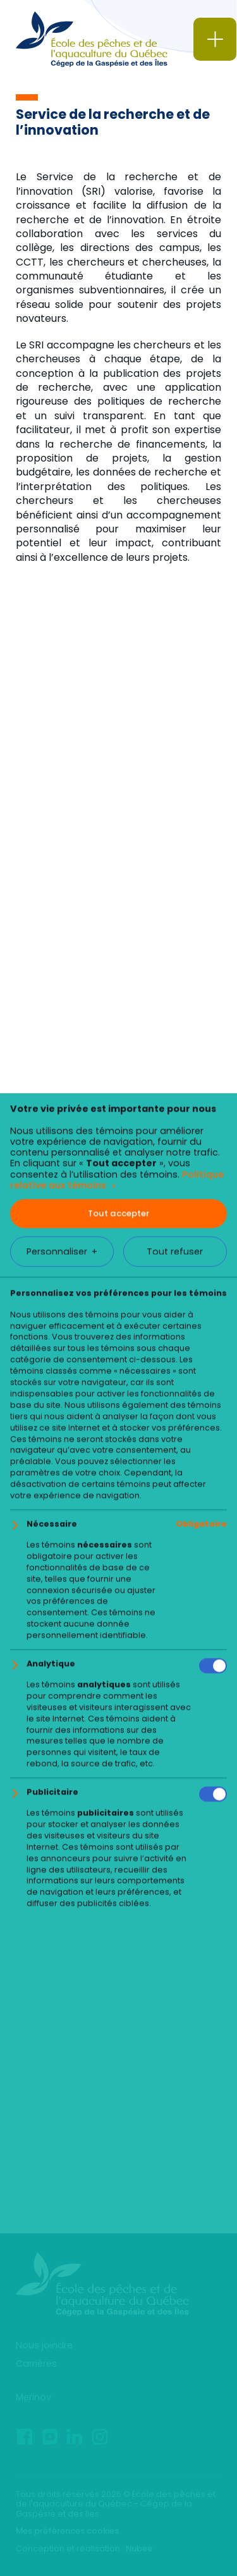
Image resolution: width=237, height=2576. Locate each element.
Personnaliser (62, 2307)
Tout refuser (175, 2307)
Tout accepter (118, 2269)
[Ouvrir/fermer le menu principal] (214, 39)
